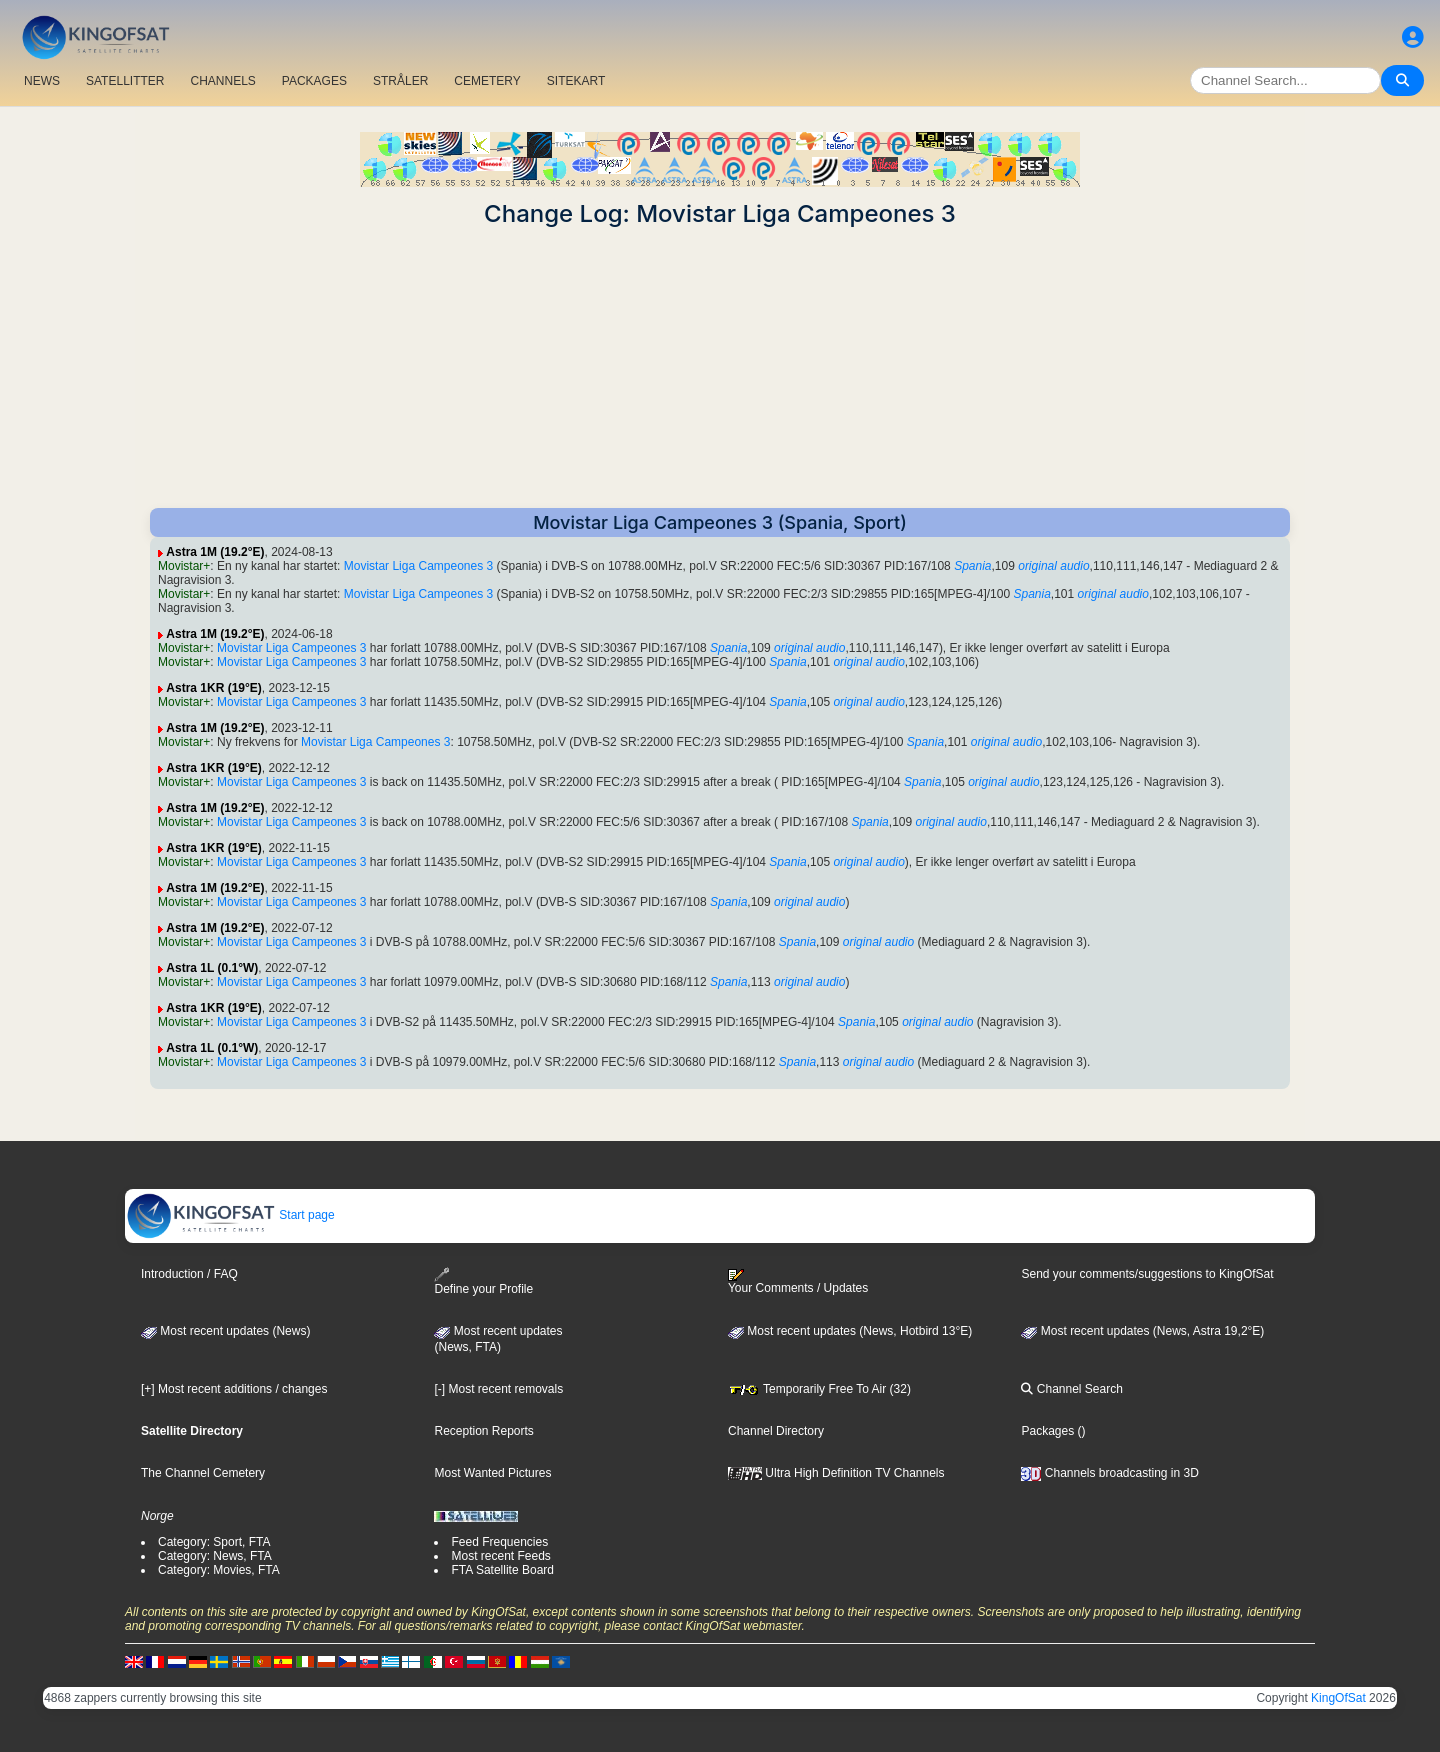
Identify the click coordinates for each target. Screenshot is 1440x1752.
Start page (230, 1215)
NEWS (42, 81)
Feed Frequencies (499, 1542)
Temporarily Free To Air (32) (819, 1389)
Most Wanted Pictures (492, 1473)
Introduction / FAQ (189, 1274)
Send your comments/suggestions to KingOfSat (1147, 1274)
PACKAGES (314, 81)
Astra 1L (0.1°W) (212, 968)
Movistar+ (184, 566)
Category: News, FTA (215, 1556)
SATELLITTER (125, 81)
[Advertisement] (720, 368)
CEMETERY (487, 81)
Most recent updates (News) (225, 1331)
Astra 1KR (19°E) (214, 688)
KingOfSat (1338, 1698)
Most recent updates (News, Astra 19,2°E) (1142, 1331)
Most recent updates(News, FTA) (498, 1339)
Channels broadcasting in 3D (1109, 1473)
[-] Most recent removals (498, 1389)
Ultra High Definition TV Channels (836, 1473)
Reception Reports (483, 1431)
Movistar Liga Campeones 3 (418, 566)
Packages (1047, 1431)
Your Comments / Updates (798, 1282)
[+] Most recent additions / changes (234, 1389)
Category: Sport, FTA (214, 1542)
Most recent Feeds (500, 1556)
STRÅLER (400, 81)
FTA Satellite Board (502, 1570)
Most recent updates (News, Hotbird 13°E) (850, 1331)
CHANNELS (222, 81)
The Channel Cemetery (203, 1473)
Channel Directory (776, 1431)
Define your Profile (483, 1281)
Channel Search (1071, 1389)
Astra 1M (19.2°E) (215, 552)
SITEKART (576, 81)
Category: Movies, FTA (219, 1570)
